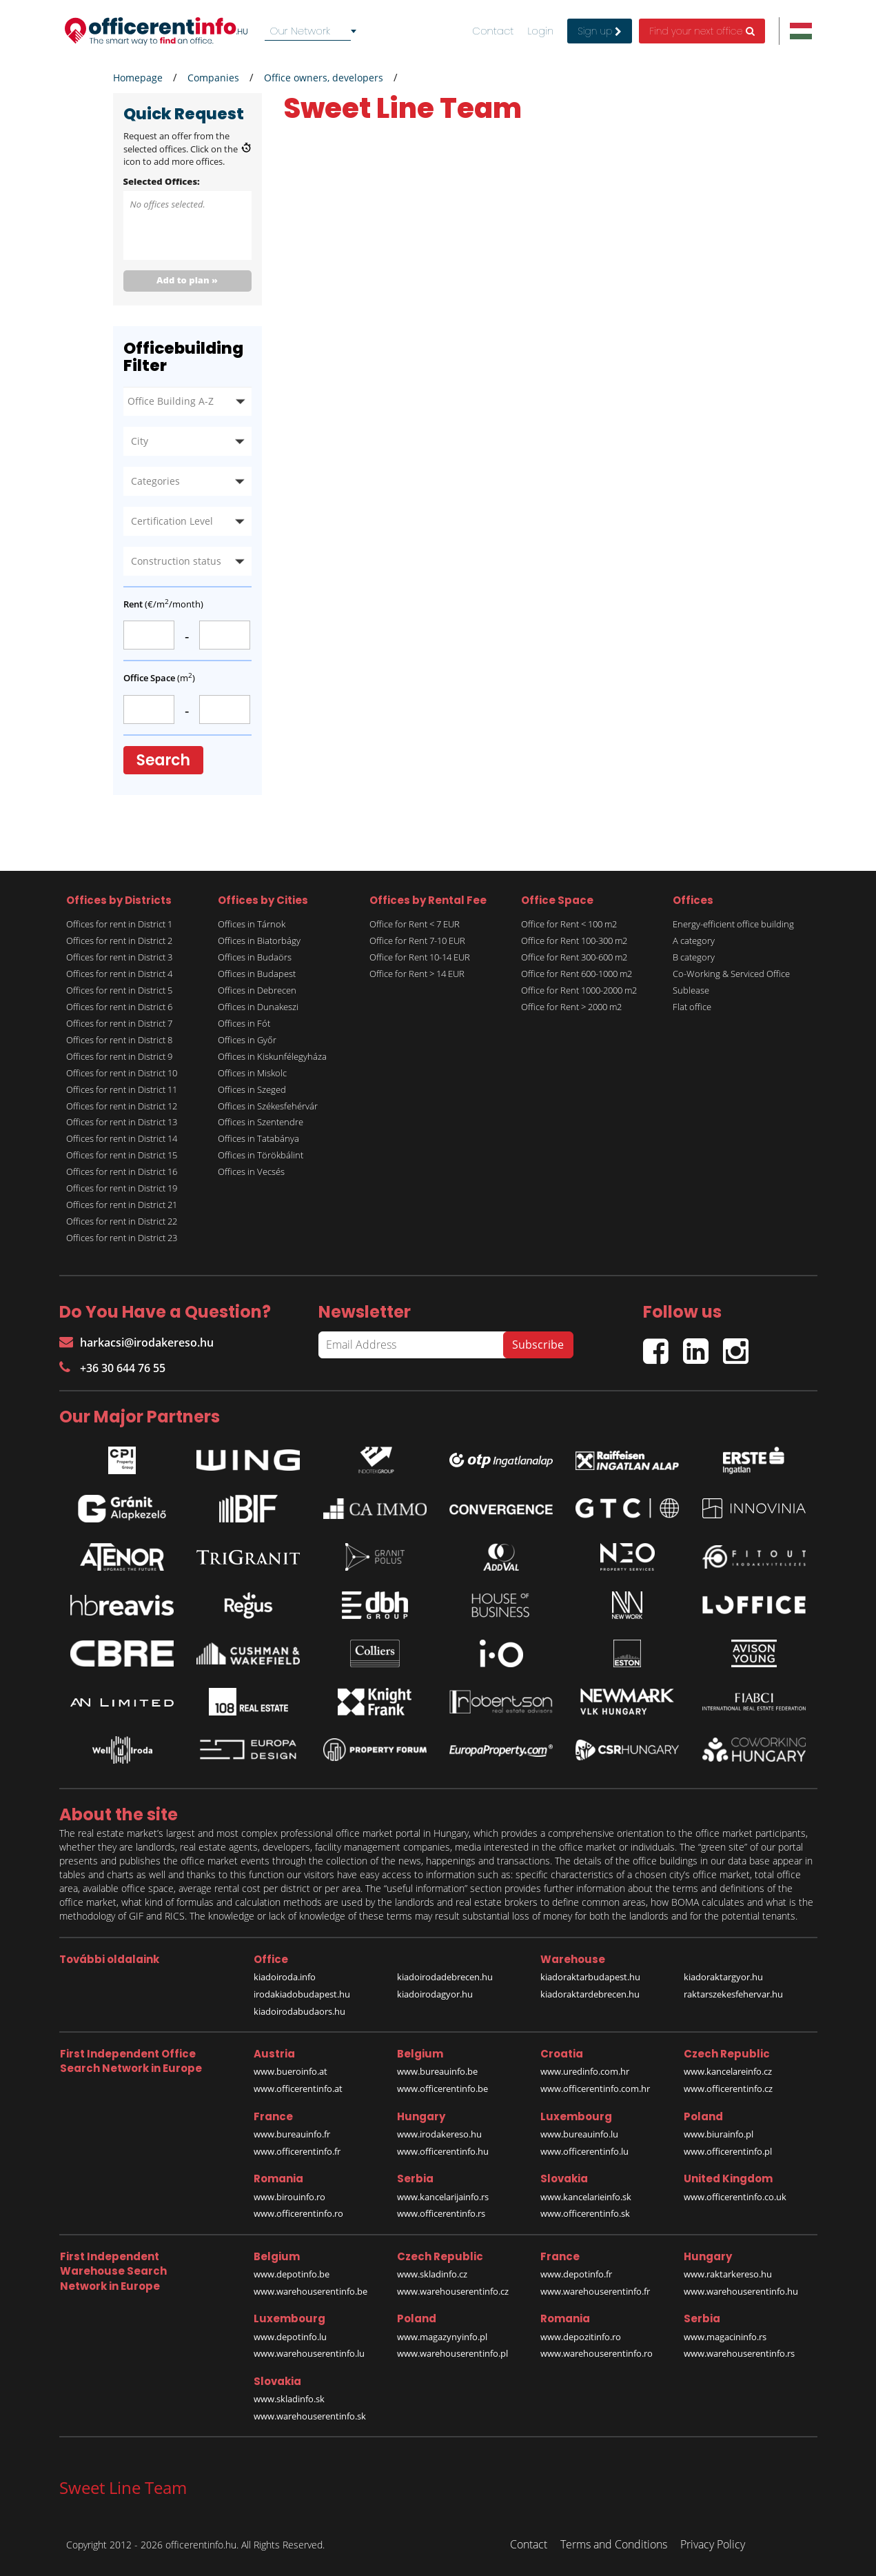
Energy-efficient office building (733, 924)
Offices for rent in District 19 (121, 1188)
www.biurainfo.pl (718, 2134)
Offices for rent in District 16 (121, 1171)
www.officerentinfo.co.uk (735, 2197)
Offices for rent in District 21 (121, 1204)
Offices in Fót (244, 1023)
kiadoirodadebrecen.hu (445, 1977)
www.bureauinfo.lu (579, 2134)
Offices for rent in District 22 (121, 1221)
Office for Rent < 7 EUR (414, 924)
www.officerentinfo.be (442, 2088)
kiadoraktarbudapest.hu (590, 1977)
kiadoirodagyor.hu (435, 1994)
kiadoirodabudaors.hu (299, 2011)
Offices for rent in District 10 (121, 1073)
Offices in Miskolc (252, 1073)
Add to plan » (187, 280)
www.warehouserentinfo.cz (453, 2291)
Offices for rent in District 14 (121, 1138)
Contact (492, 31)
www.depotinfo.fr (576, 2274)
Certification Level (172, 520)
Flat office (692, 1006)
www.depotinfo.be (291, 2274)
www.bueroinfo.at (290, 2071)
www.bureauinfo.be (437, 2071)
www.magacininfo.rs (725, 2337)
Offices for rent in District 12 (121, 1106)
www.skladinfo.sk (289, 2399)
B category (694, 957)
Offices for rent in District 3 (119, 957)
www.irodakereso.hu (439, 2134)
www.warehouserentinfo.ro (596, 2353)
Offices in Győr (247, 1040)
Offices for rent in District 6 (119, 1006)
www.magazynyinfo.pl (442, 2337)
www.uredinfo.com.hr (584, 2071)
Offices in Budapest (257, 973)
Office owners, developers (323, 77)
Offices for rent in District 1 (119, 924)
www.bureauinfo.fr (292, 2134)
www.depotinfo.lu (290, 2337)
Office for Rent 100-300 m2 (574, 940)
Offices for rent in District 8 (119, 1040)
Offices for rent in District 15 (121, 1155)
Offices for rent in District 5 (119, 990)
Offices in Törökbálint (260, 1155)
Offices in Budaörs (255, 957)
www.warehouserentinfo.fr (595, 2291)
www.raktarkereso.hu (728, 2274)
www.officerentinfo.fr (297, 2151)
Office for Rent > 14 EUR (417, 973)
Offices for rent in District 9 (119, 1056)
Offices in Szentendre (260, 1122)
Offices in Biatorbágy (259, 940)
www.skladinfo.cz (432, 2274)
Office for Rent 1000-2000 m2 (579, 990)
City (139, 440)
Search (163, 760)
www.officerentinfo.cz (728, 2088)
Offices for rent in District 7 (119, 1023)
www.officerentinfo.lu (584, 2151)
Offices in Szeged (252, 1089)
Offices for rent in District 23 (121, 1237)
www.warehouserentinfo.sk (310, 2416)
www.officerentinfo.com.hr (595, 2088)
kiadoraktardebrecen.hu (590, 1994)
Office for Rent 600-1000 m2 (576, 973)
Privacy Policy (712, 2544)
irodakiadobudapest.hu (302, 1994)
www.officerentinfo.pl (728, 2151)
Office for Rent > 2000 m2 (571, 1006)
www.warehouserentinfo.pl (452, 2353)
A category (694, 940)
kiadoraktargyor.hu (723, 1977)
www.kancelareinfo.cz (728, 2071)
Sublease (691, 990)
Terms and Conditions (613, 2544)
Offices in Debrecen (257, 990)
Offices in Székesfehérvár (268, 1106)
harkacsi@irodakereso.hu (136, 1342)
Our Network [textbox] (300, 30)
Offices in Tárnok (251, 924)
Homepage (138, 77)
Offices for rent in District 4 (119, 973)
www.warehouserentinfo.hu (741, 2291)
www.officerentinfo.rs (441, 2213)
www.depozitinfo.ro (580, 2337)
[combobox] (313, 31)
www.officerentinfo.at (298, 2088)
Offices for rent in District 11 (121, 1089)
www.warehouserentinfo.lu (309, 2353)
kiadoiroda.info (285, 1977)
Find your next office (701, 31)
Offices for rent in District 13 (121, 1122)
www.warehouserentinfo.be (310, 2291)
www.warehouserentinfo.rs (739, 2353)
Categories (155, 480)
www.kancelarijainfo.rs (443, 2197)
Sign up (600, 31)
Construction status (176, 560)
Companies (213, 77)
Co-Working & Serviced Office (731, 973)
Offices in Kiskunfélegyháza (272, 1056)
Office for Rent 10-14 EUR (419, 957)
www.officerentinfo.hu (443, 2151)
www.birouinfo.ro (289, 2197)
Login (540, 31)
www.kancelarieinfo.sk (585, 2197)
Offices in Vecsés (251, 1171)
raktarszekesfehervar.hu (733, 1994)
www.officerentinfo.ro (298, 2213)
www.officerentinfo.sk (585, 2213)
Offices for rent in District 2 (119, 940)
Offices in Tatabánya (258, 1138)
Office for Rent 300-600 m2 (574, 957)
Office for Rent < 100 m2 (569, 924)
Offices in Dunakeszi (258, 1006)
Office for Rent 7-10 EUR (417, 940)
